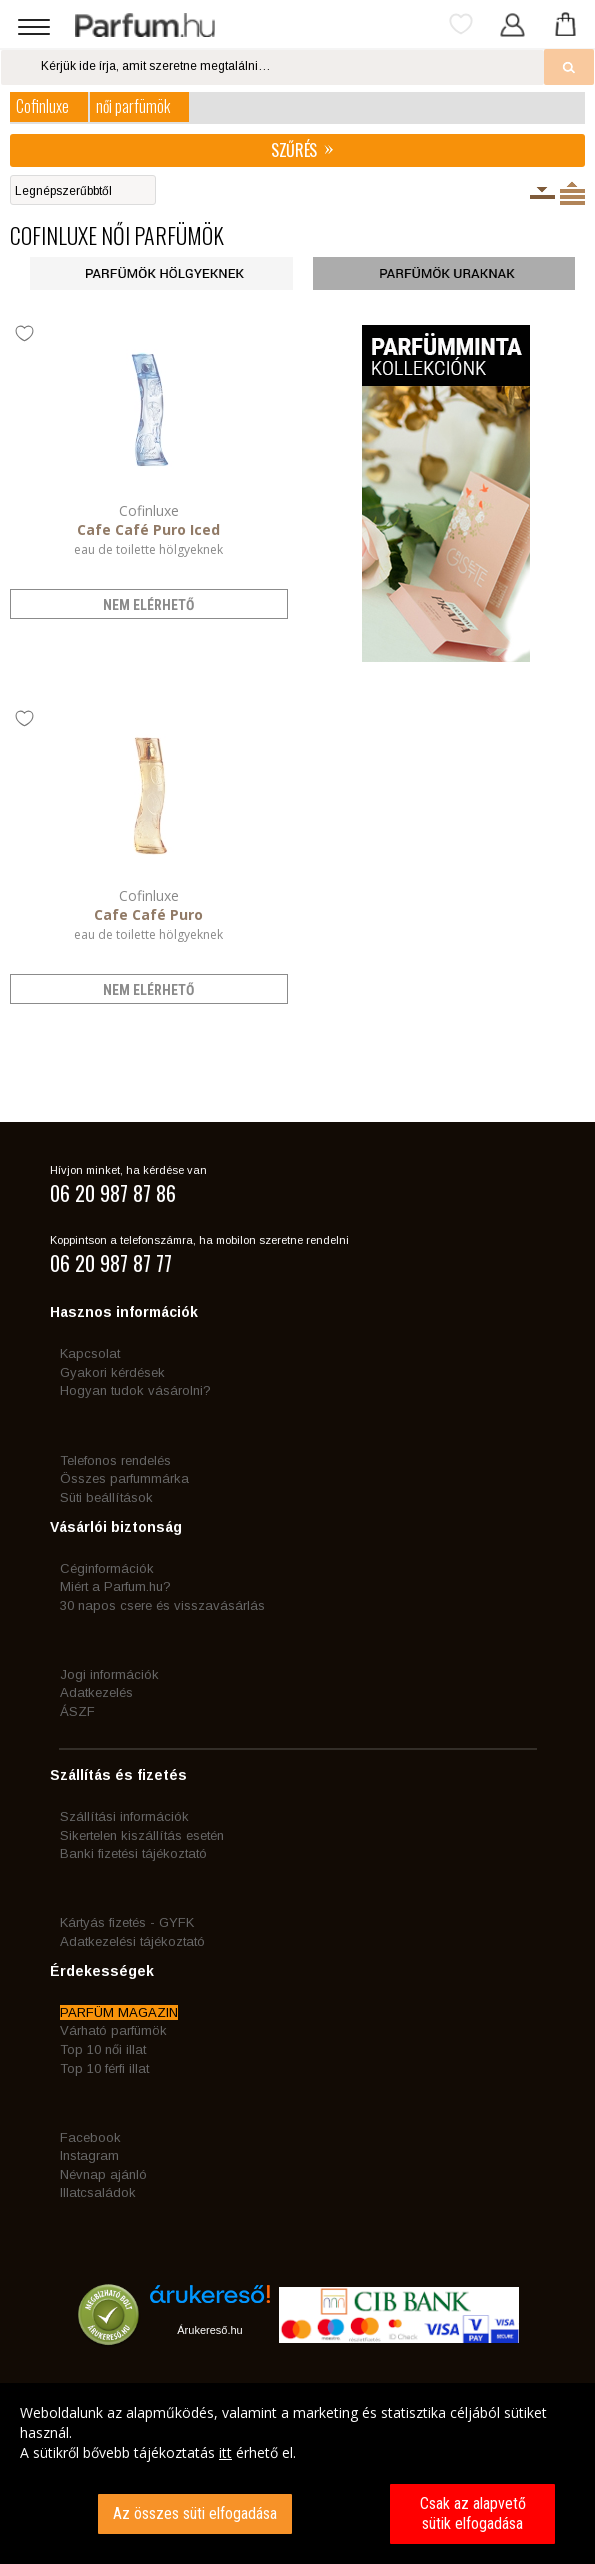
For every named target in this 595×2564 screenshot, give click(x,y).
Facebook (90, 2137)
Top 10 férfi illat (104, 2068)
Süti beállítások (106, 1497)
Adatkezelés (96, 1692)
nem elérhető (148, 605)
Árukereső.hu (209, 2330)
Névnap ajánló (103, 2174)
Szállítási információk (124, 1816)
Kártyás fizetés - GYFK (127, 1922)
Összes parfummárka (124, 1478)
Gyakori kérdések (112, 1372)
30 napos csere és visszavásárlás (162, 1605)
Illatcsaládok (98, 2192)
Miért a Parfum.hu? (115, 1586)
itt (225, 2452)
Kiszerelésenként (542, 193)
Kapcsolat (90, 1353)
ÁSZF (77, 1711)
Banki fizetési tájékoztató (133, 1853)
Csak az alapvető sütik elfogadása (473, 2513)
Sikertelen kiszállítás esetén (142, 1835)
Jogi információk (109, 1674)
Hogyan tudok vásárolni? (135, 1390)
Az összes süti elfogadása (195, 2513)
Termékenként (572, 193)
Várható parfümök (113, 2030)
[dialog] (297, 2473)
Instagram (89, 2155)
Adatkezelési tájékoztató (132, 1941)
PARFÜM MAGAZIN (119, 2012)
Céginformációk (107, 1568)
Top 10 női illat (103, 2049)
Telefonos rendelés (115, 1460)
